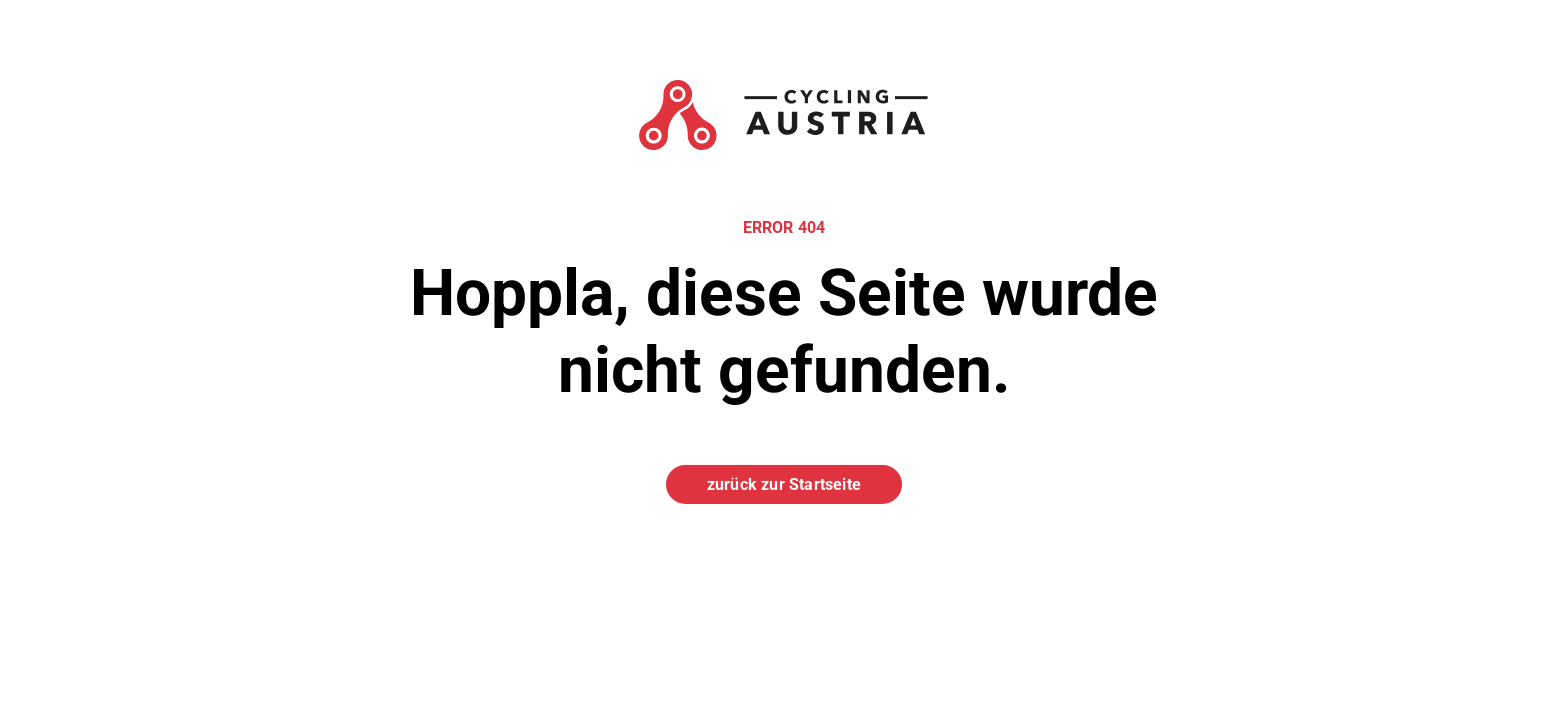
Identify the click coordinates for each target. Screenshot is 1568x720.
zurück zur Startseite (784, 483)
